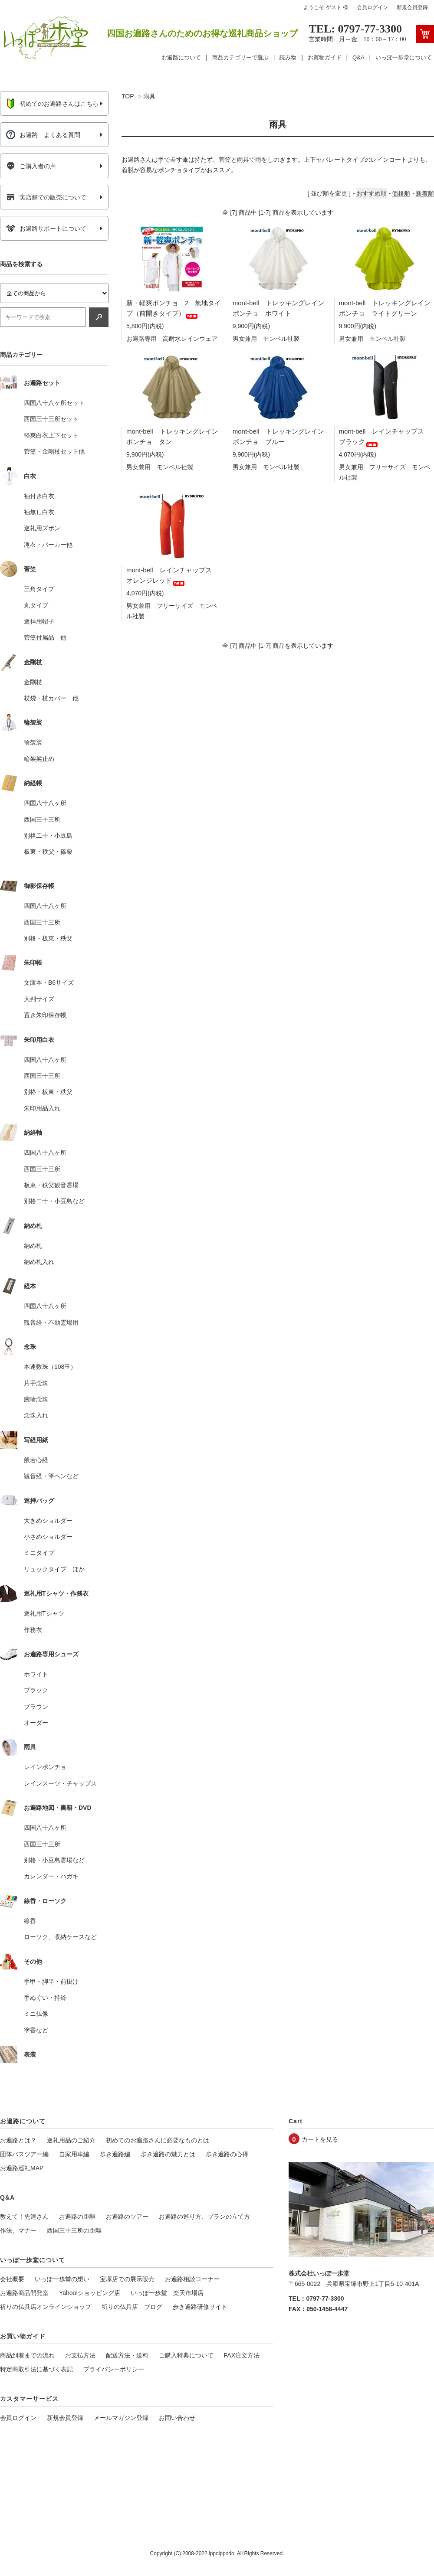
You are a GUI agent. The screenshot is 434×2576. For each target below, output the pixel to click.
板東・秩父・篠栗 (48, 851)
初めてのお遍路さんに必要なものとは (157, 2140)
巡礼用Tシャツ (44, 1613)
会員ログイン (372, 7)
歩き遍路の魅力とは (168, 2154)
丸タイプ (36, 605)
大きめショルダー (48, 1520)
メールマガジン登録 (121, 2417)
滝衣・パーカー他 (48, 544)
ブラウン (36, 1706)
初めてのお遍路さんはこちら (52, 103)
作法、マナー (18, 2230)
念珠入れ (36, 1415)
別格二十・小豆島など (54, 1201)
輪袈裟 (33, 742)
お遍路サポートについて (46, 228)
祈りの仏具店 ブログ (132, 2306)
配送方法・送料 (127, 2355)
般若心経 (36, 1459)
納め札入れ (39, 1261)
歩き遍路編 (115, 2154)
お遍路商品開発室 (24, 2292)
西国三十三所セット (51, 418)
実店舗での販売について (46, 197)
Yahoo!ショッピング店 (89, 2292)
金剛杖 (33, 682)
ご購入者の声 (31, 166)
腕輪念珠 (36, 1399)
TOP (128, 96)
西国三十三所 (42, 819)
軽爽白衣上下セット (51, 435)
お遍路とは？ (18, 2140)
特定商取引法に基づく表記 (36, 2369)
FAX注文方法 (242, 2355)
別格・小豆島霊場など (54, 1860)
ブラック (36, 1690)
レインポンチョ (45, 1766)
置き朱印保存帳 (45, 1015)
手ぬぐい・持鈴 (45, 1997)
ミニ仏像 (36, 2013)
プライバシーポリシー (113, 2369)
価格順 (401, 193)
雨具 (149, 96)
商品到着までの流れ (27, 2355)
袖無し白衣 (39, 512)
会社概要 (12, 2279)
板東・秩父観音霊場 (51, 1185)
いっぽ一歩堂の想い (62, 2279)
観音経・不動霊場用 (51, 1322)
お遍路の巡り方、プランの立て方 (204, 2216)
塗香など (36, 2030)
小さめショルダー (48, 1536)
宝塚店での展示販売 (127, 2279)
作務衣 (33, 1629)
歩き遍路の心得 (227, 2154)
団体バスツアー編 (24, 2154)
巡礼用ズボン (42, 528)
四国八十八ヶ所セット (54, 402)
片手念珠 (36, 1383)
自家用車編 (74, 2154)
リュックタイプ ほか (54, 1569)
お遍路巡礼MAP (21, 2168)
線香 (30, 1920)
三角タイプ (39, 588)
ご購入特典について (186, 2355)
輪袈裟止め (39, 758)
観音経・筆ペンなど (51, 1475)
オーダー (36, 1722)
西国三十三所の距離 (74, 2230)
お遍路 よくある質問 (43, 134)
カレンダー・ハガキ (51, 1876)
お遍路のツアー (127, 2216)
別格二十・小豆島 (48, 835)
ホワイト (36, 1674)
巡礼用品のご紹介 (71, 2140)
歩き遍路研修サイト (200, 2306)
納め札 (33, 1245)
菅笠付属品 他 (45, 637)
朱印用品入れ (42, 1108)
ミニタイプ (39, 1552)
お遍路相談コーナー (192, 2279)
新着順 (425, 193)
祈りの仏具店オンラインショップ (45, 2306)
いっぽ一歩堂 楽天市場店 (167, 2292)
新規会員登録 (412, 7)
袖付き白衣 (39, 496)
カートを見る (320, 2139)
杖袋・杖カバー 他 (51, 698)
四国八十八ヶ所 (45, 803)
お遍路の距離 (77, 2216)
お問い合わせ (177, 2417)
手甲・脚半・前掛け (51, 1981)
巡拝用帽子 (39, 621)
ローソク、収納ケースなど (60, 1936)
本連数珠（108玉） (50, 1366)
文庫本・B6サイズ (49, 982)
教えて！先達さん (24, 2216)
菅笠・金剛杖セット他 (54, 451)
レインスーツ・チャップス (60, 1783)
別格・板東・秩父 (48, 938)
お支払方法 (80, 2355)
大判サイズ (39, 999)
